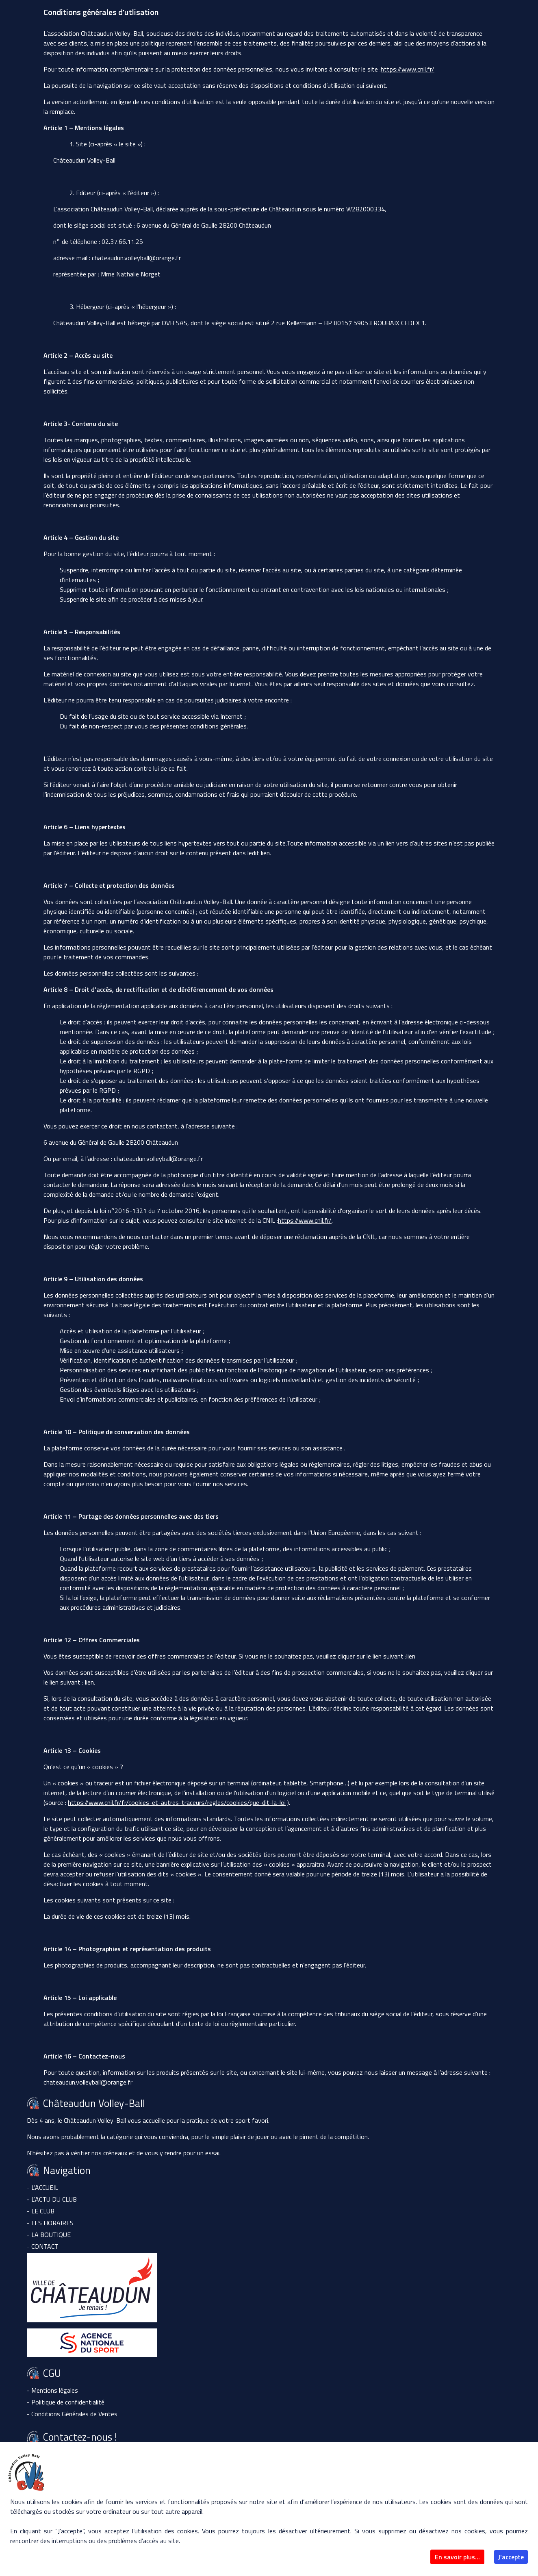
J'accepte (511, 2557)
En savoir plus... (457, 2557)
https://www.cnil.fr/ (407, 69)
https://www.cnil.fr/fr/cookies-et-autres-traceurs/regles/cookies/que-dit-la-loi (177, 1802)
